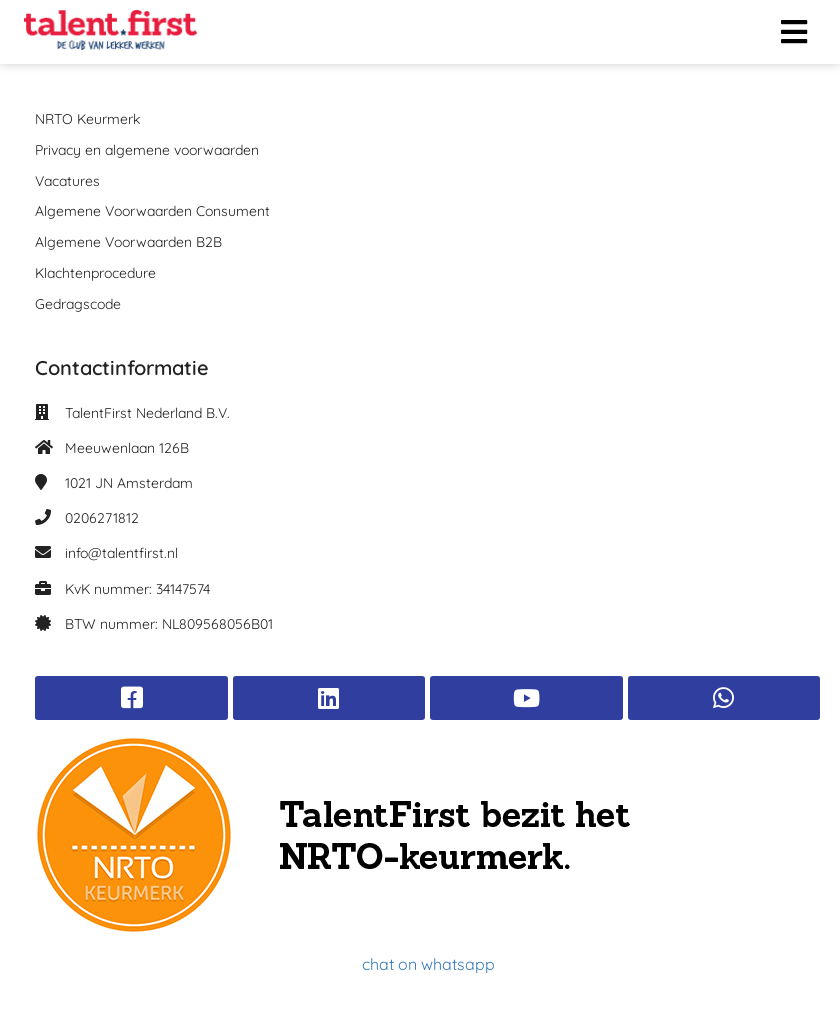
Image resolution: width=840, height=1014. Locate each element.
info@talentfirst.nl (121, 553)
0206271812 (102, 518)
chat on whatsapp (428, 964)
